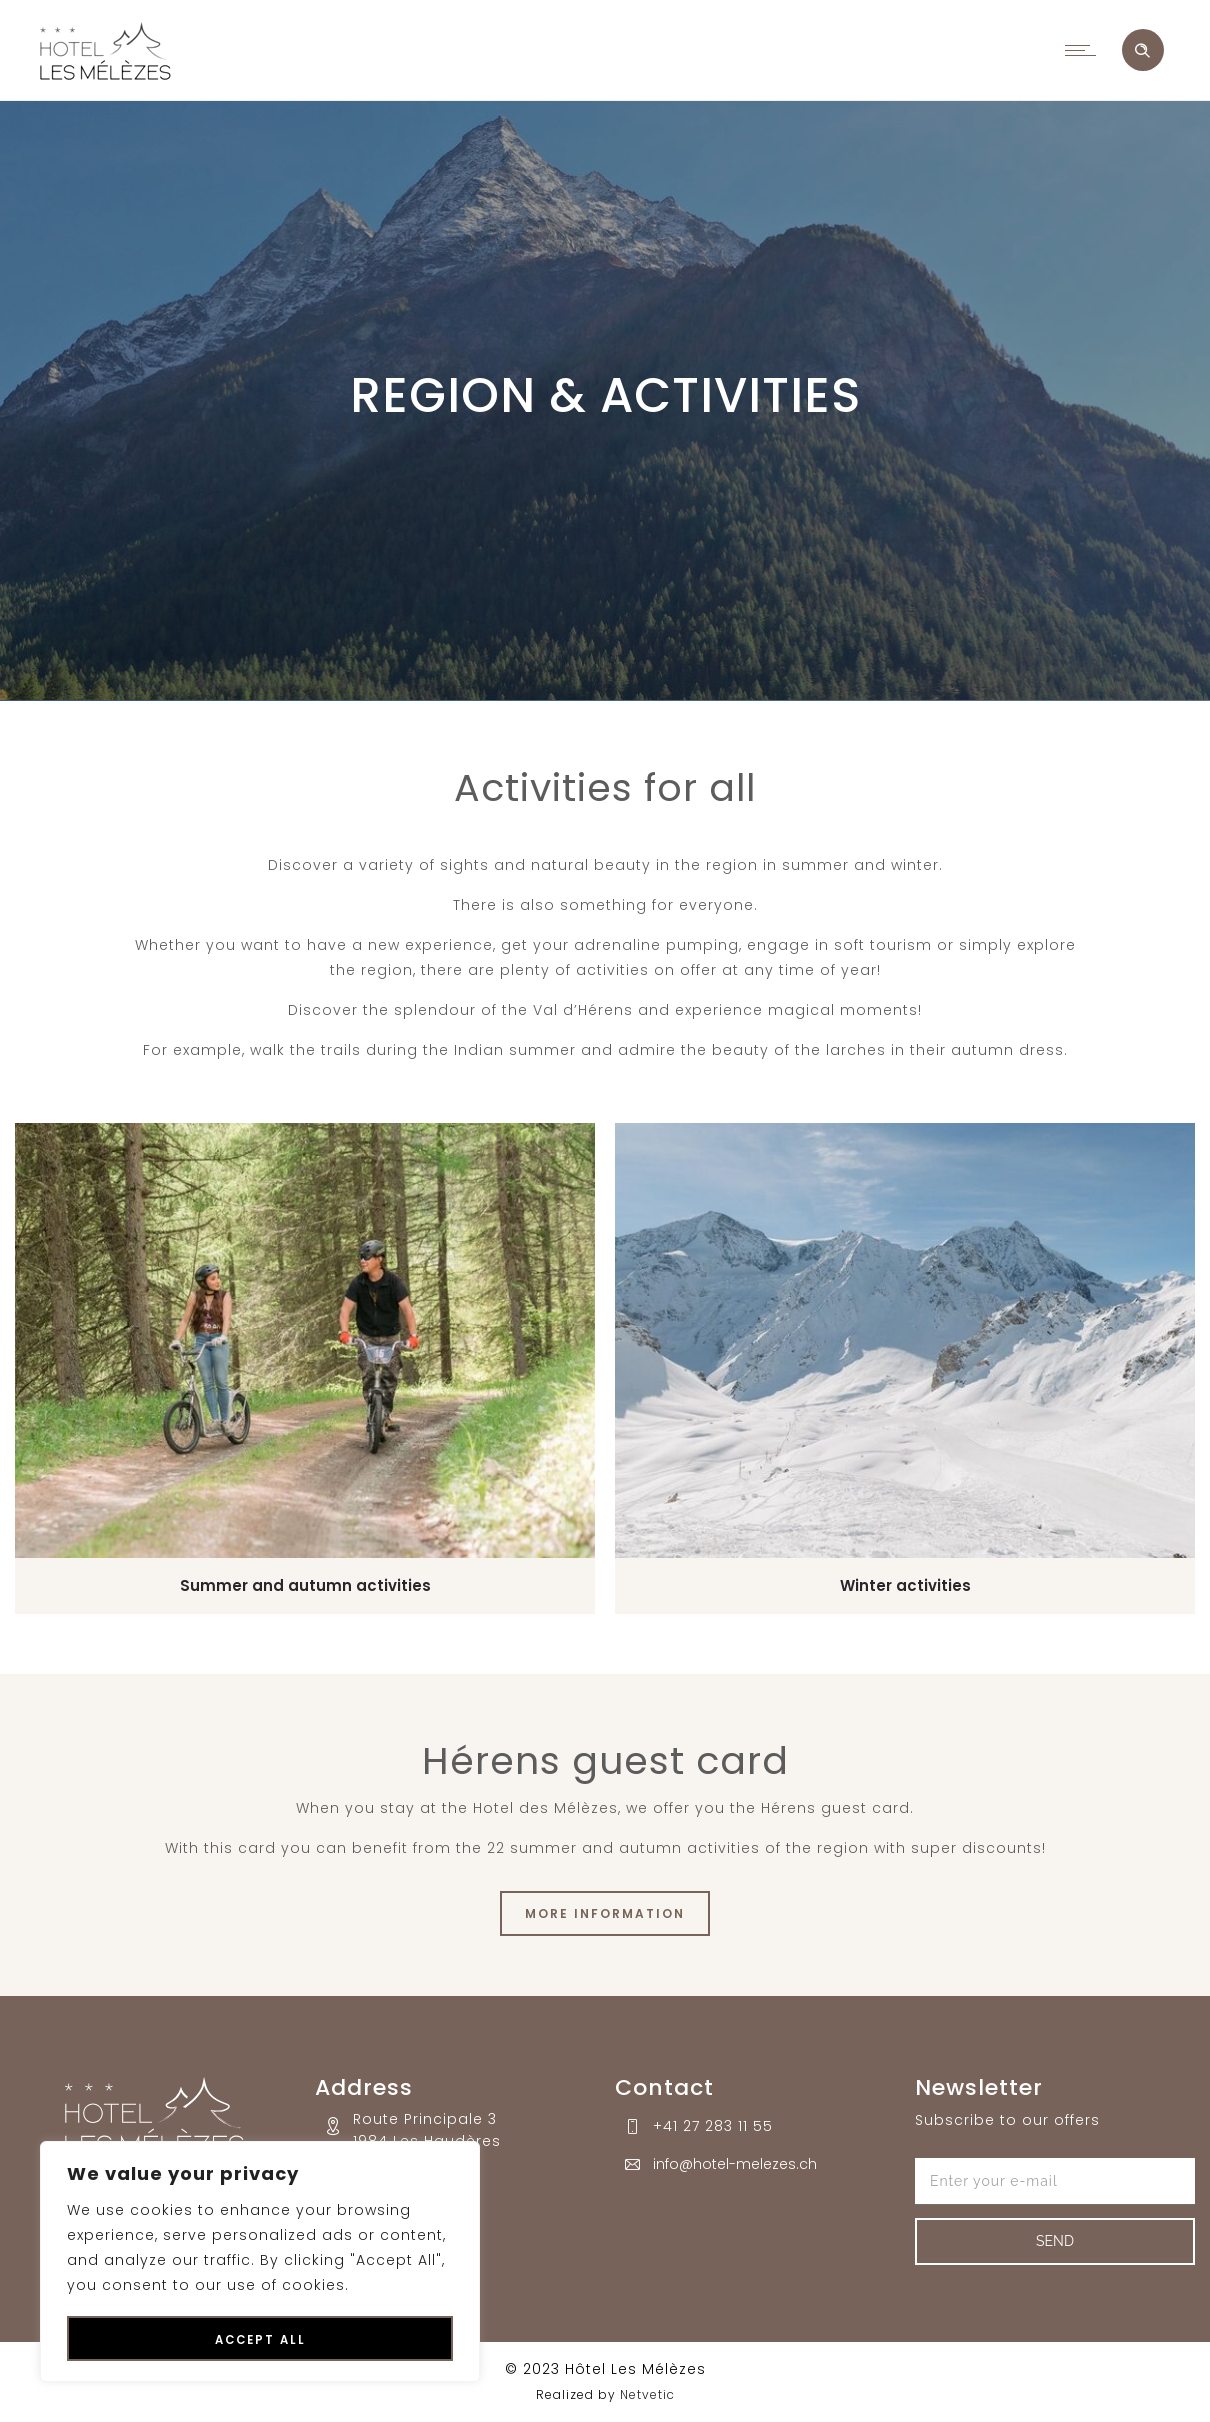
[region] (260, 2262)
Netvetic (647, 2394)
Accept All (260, 2340)
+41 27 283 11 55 (713, 2126)
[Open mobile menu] (1085, 50)
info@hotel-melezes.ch (735, 2164)
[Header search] (1142, 51)
